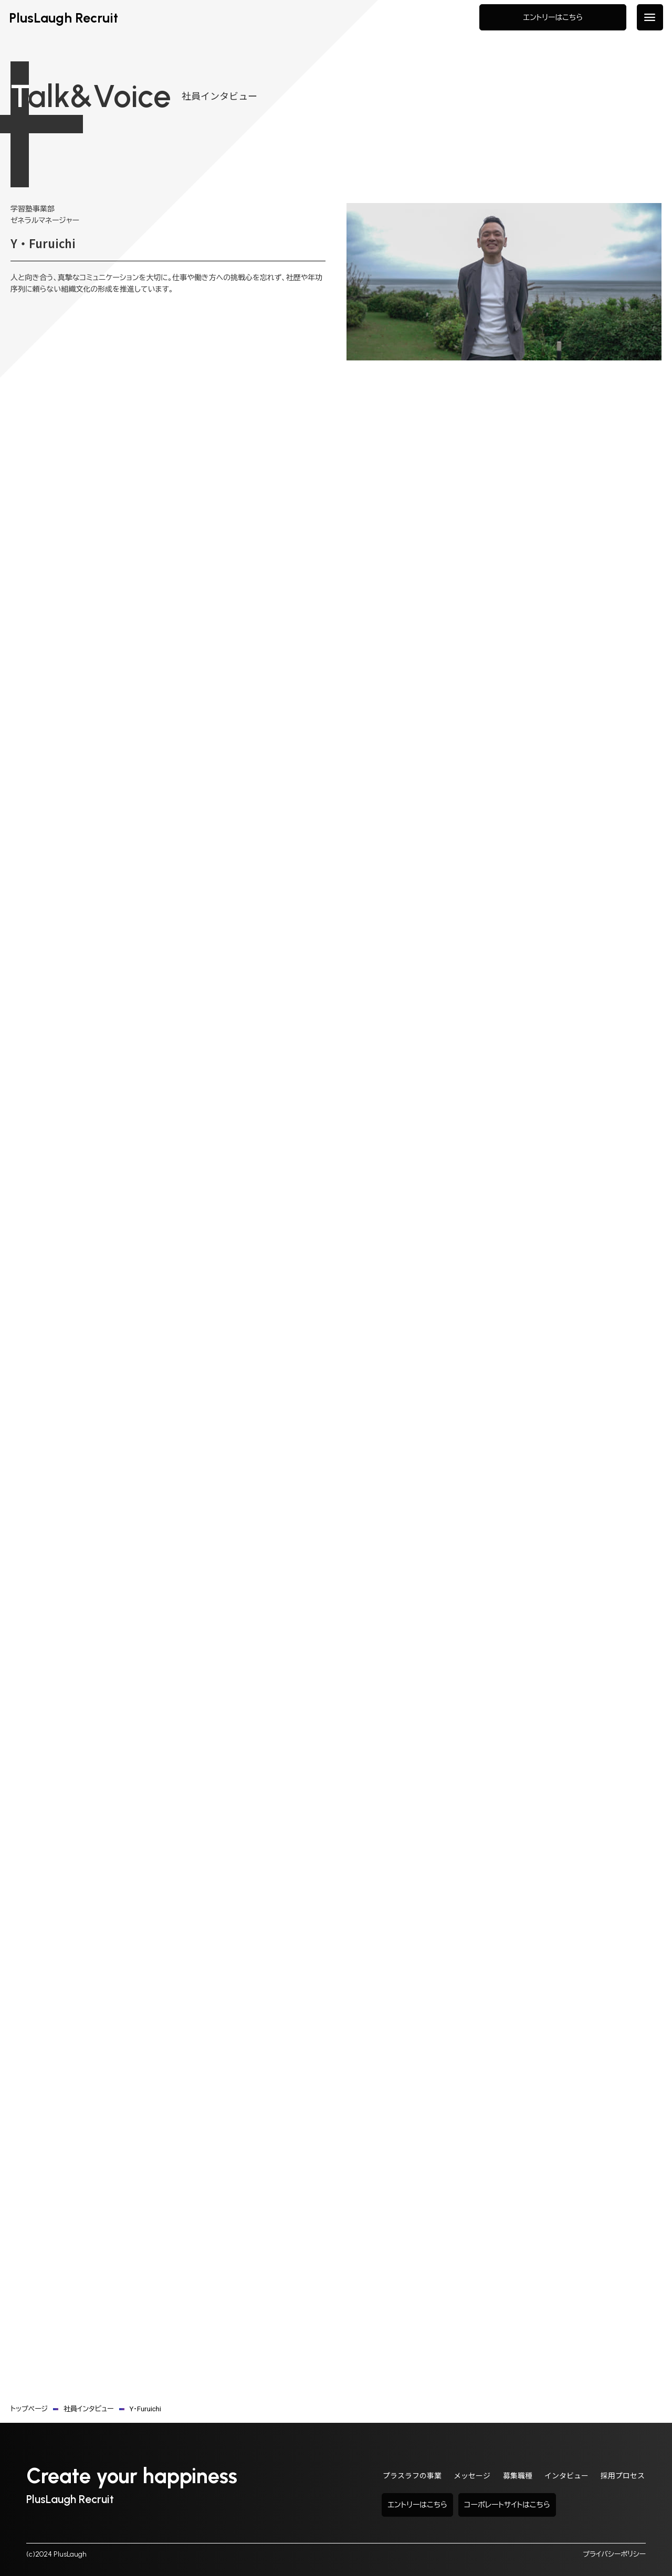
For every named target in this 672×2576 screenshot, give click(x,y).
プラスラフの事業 (396, 2477)
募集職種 (508, 2477)
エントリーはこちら (551, 21)
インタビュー (561, 2477)
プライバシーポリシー (614, 2554)
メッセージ (460, 2477)
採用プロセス (621, 2477)
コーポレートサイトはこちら (572, 2504)
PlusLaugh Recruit (69, 21)
